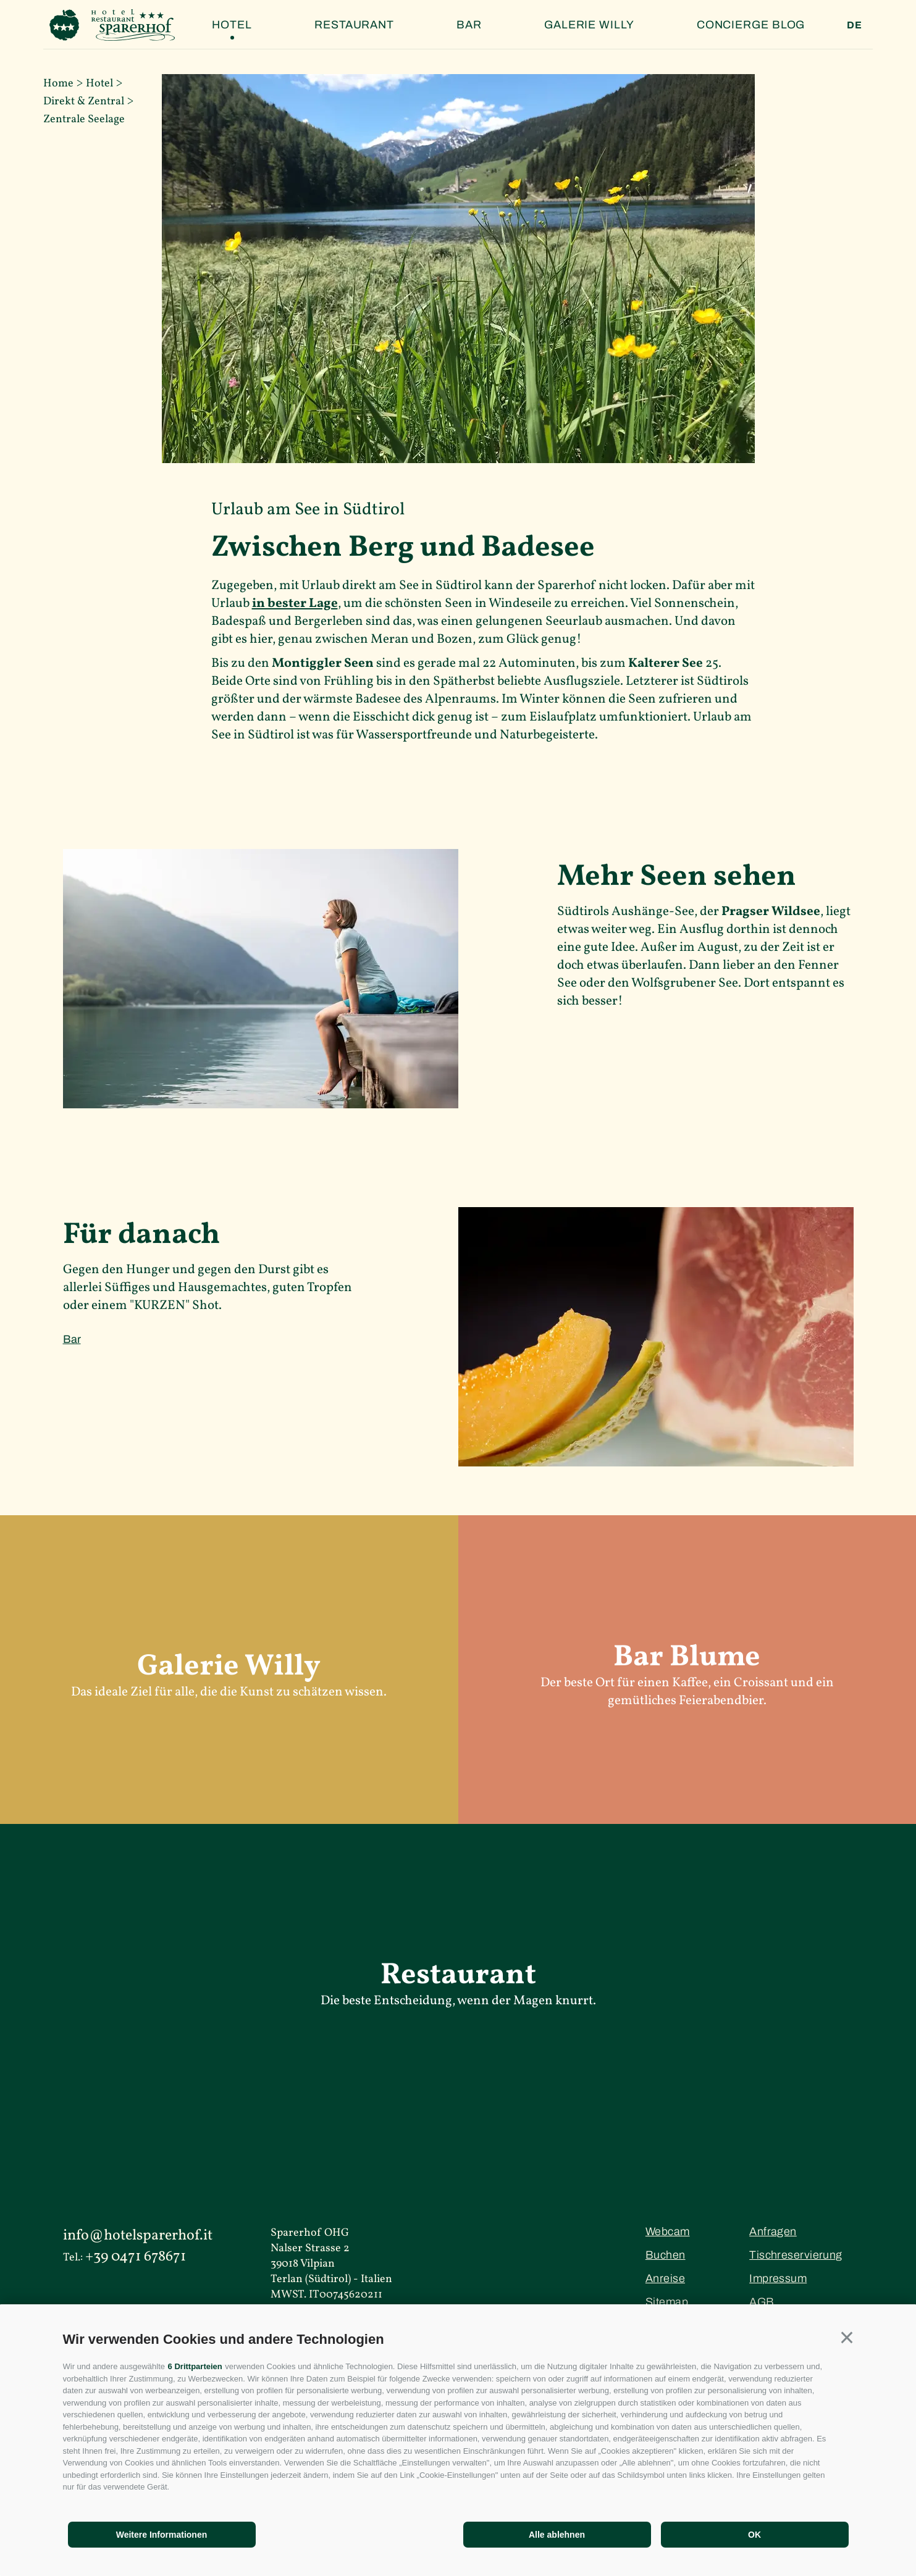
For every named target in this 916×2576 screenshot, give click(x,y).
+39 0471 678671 (135, 2256)
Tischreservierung (795, 2255)
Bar (469, 25)
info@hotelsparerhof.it (137, 2235)
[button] (847, 2337)
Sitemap (666, 2302)
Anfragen (773, 2231)
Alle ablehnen (557, 2535)
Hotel (232, 25)
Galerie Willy (589, 25)
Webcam (667, 2231)
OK (754, 2535)
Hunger (149, 1270)
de (854, 25)
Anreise (665, 2278)
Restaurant (354, 25)
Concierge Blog (751, 25)
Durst (275, 1270)
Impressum (778, 2278)
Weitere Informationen (162, 2535)
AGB (761, 2302)
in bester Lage (295, 604)
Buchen (665, 2255)
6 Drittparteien (195, 2366)
